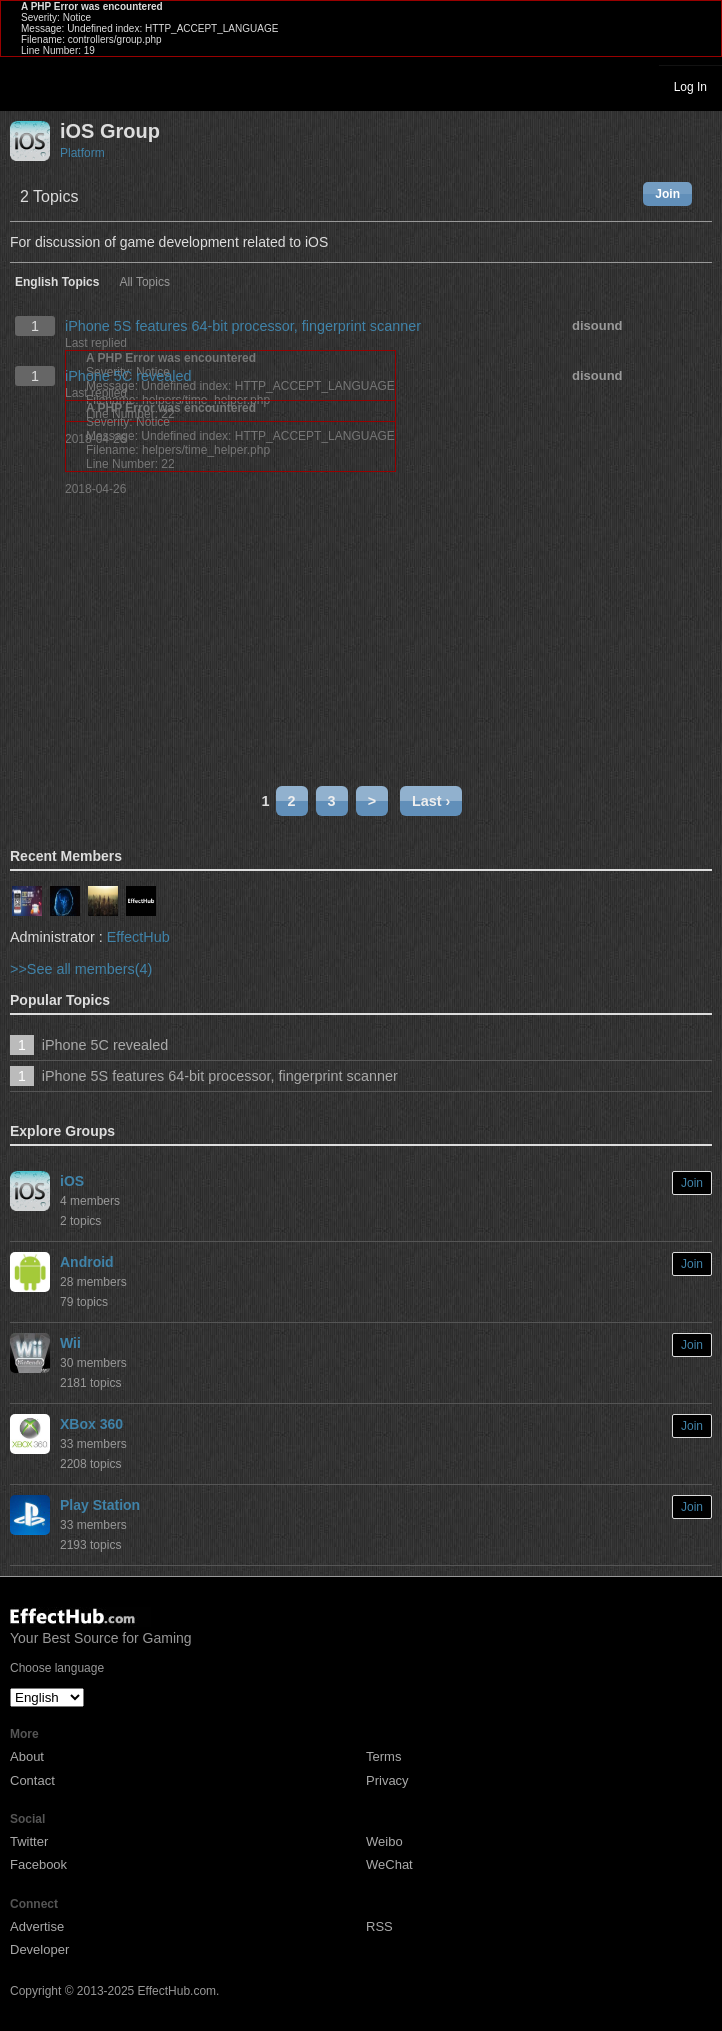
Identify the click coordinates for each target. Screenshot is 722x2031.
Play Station (100, 1505)
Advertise (37, 1926)
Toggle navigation (24, 86)
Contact (32, 1780)
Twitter (29, 1841)
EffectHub (138, 937)
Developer (39, 1949)
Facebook (38, 1864)
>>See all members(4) (81, 969)
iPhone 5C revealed (128, 376)
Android (87, 1262)
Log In (690, 87)
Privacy (387, 1780)
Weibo (384, 1841)
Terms (383, 1756)
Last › (431, 801)
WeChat (389, 1864)
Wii (70, 1343)
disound (597, 325)
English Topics (57, 282)
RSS (379, 1926)
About (27, 1756)
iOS (72, 1181)
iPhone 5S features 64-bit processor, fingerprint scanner (243, 326)
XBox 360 (91, 1424)
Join (667, 194)
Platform (82, 153)
